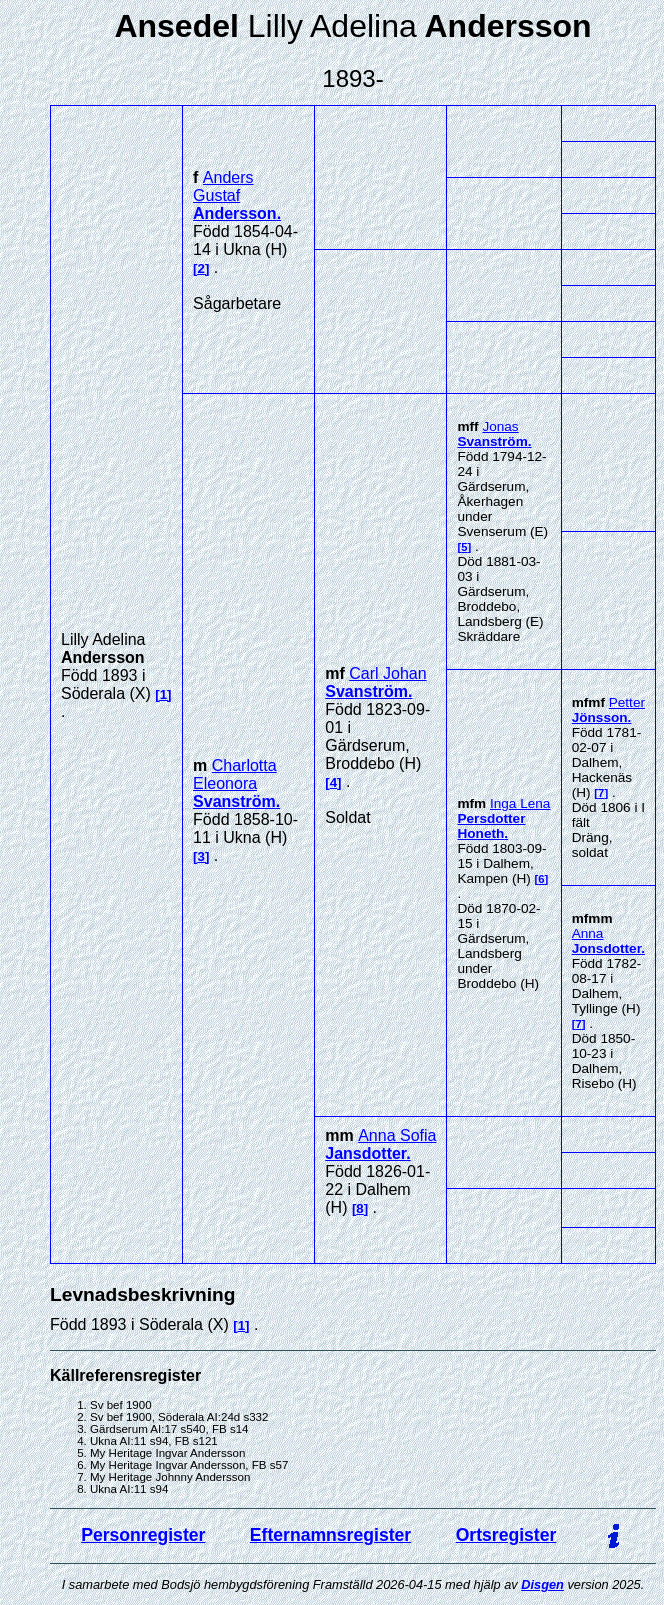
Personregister (143, 1535)
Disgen (542, 1584)
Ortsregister (506, 1535)
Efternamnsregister (330, 1535)
